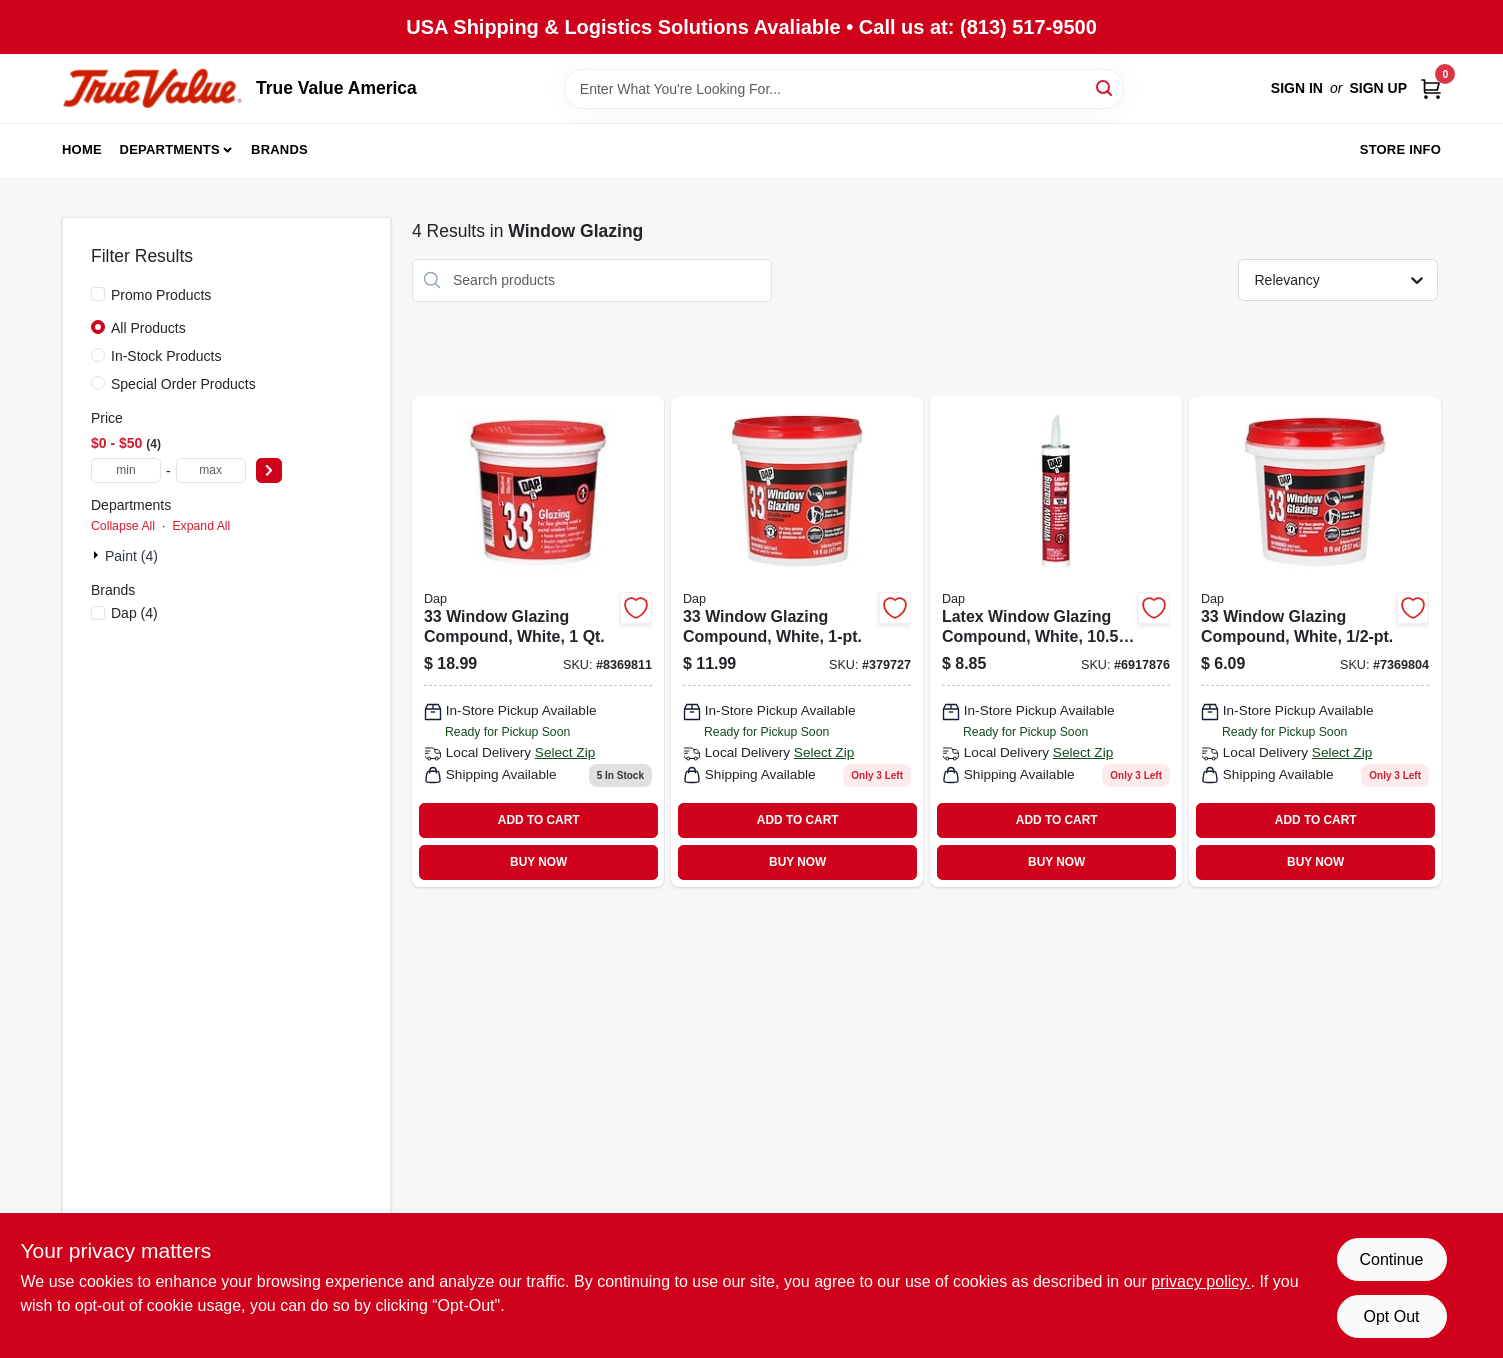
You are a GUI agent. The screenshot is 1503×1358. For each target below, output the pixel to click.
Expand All (201, 526)
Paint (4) (131, 556)
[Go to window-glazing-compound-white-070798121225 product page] (538, 641)
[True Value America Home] (152, 88)
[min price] (126, 470)
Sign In (1297, 88)
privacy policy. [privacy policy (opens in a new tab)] (1200, 1281)
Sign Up (1378, 88)
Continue (1391, 1259)
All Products (148, 328)
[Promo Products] (98, 294)
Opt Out (1391, 1316)
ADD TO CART (539, 820)
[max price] (211, 470)
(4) (134, 613)
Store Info (1400, 149)
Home (82, 149)
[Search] (1105, 87)
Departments (170, 149)
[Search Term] (844, 89)
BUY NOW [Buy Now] (538, 862)
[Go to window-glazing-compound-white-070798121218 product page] (797, 641)
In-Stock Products (166, 356)
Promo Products (161, 295)
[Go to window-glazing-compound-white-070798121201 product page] (1315, 641)
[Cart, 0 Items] (1431, 88)
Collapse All (123, 526)
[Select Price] (269, 470)
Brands (279, 149)
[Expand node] (98, 555)
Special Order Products (183, 384)
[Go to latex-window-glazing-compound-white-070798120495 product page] (1056, 641)
